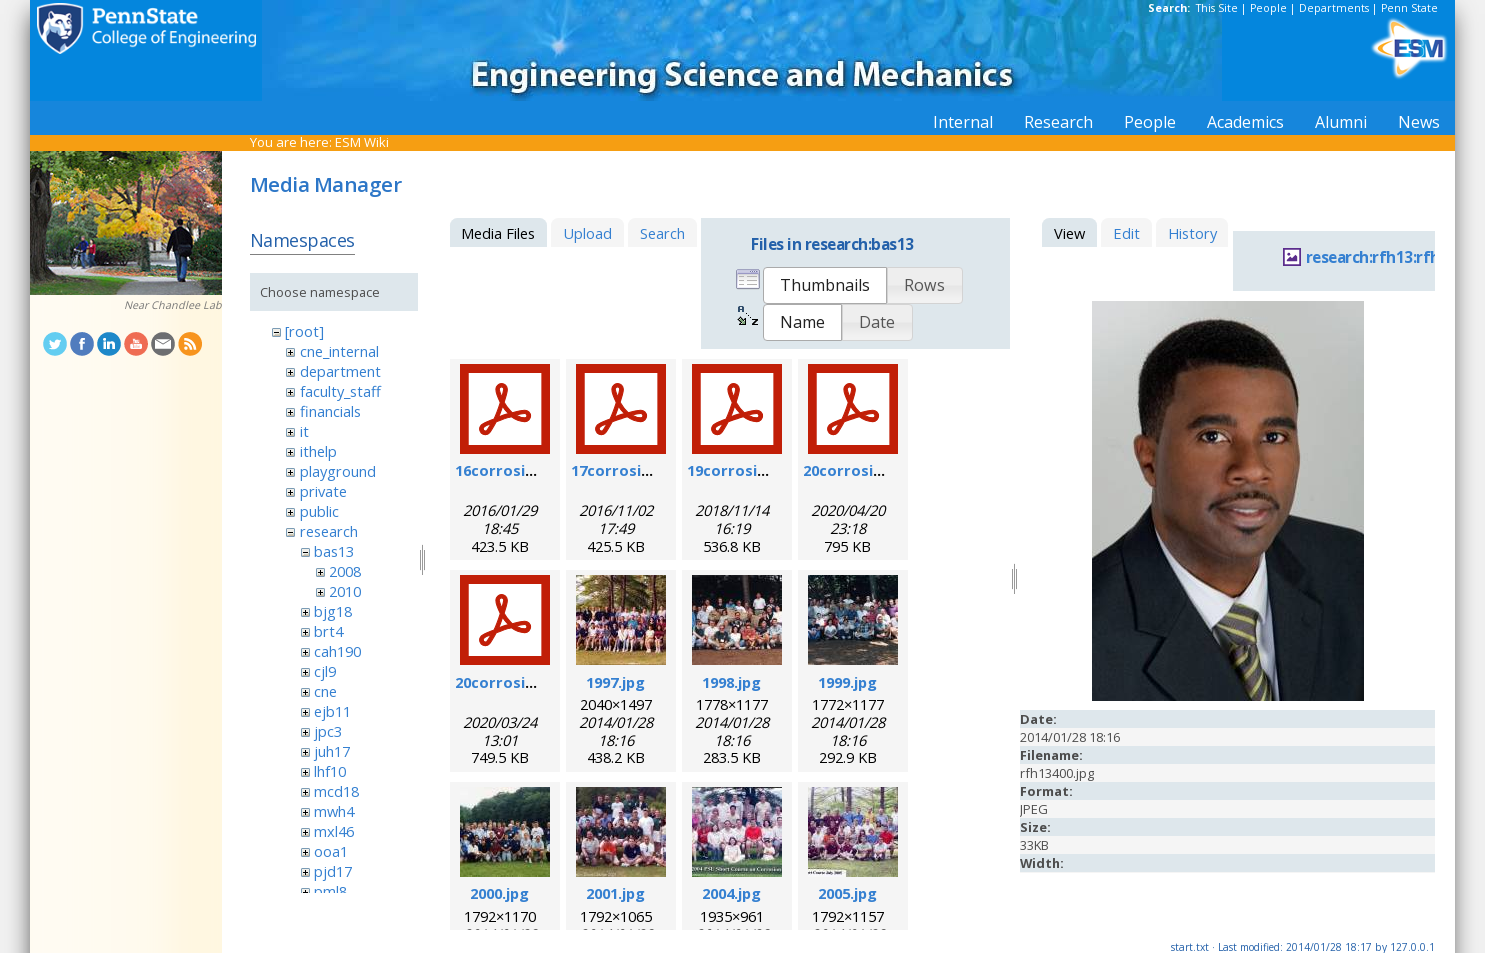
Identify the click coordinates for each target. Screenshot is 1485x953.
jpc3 (328, 731)
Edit (1126, 233)
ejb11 (332, 711)
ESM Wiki (362, 142)
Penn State (1409, 8)
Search (662, 233)
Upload (587, 233)
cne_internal (339, 351)
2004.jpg (731, 893)
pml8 (330, 891)
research (329, 531)
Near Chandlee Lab (173, 305)
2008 (345, 571)
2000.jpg (499, 893)
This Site (1217, 8)
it (304, 431)
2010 (345, 591)
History (1192, 233)
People (1268, 8)
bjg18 (333, 611)
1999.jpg (847, 682)
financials (330, 411)
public (319, 511)
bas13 (334, 551)
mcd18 (336, 791)
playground (338, 471)
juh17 (332, 751)
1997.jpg (615, 682)
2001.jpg (615, 893)
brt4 (328, 631)
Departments (1334, 8)
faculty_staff (340, 391)
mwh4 (334, 811)
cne (325, 691)
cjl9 (325, 671)
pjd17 (333, 871)
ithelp (318, 451)
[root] (304, 331)
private (323, 491)
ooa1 (331, 851)
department (340, 371)
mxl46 (334, 831)
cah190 (337, 651)
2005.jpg (847, 893)
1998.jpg (731, 682)
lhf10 (330, 771)
